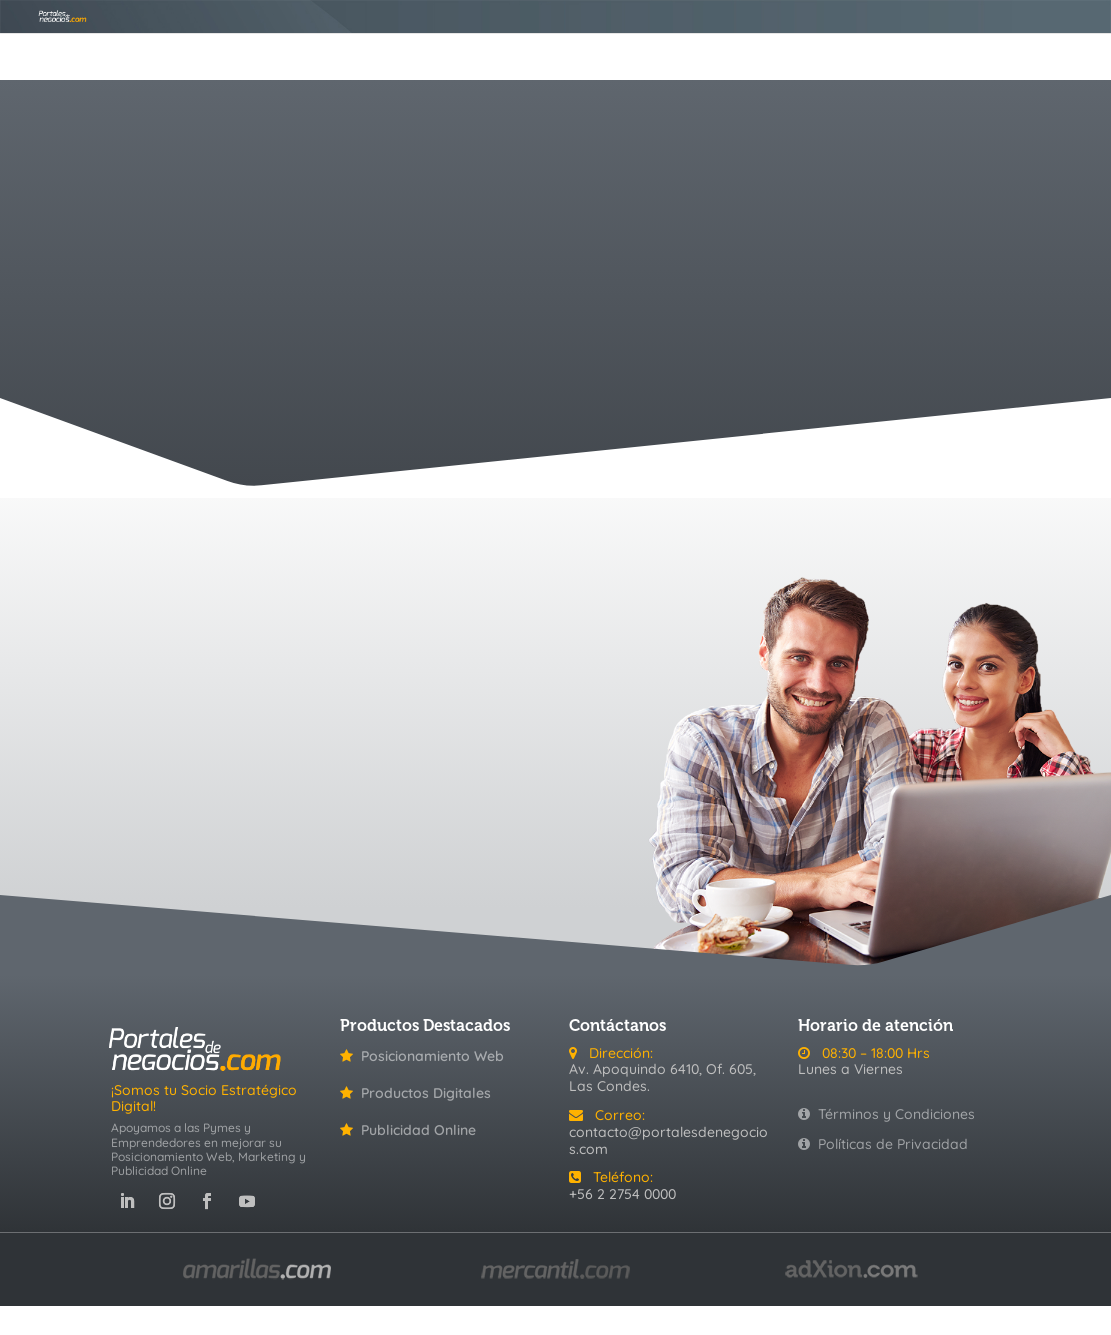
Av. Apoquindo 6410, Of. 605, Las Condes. (662, 1077)
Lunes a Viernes (850, 1069)
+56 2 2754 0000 (622, 1194)
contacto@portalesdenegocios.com (668, 1140)
